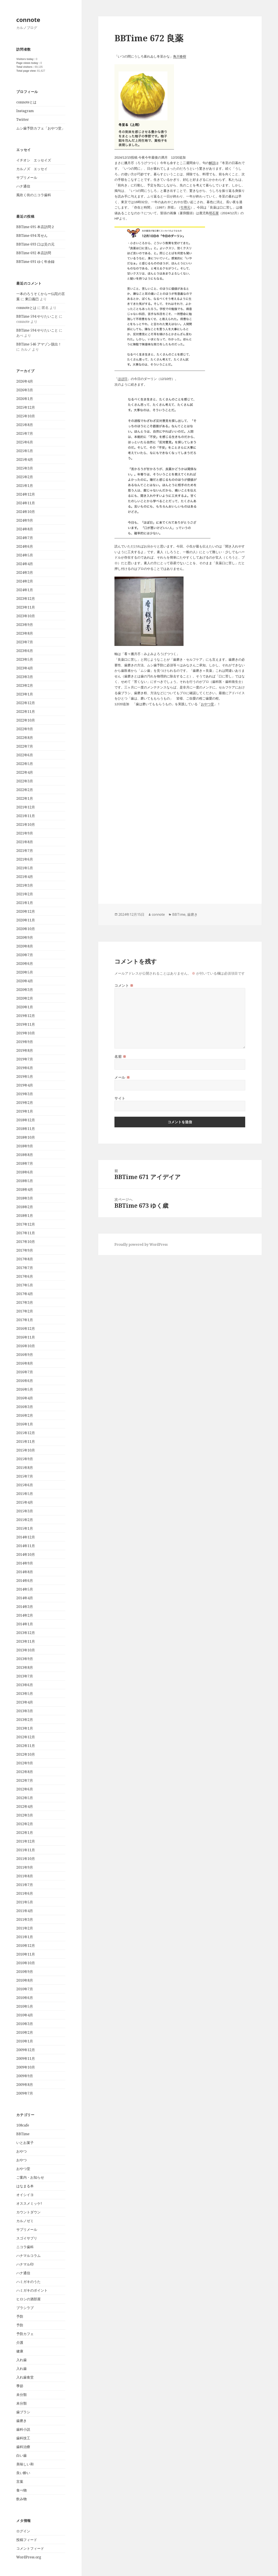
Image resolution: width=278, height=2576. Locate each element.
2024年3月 (24, 572)
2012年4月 (24, 1806)
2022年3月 (24, 781)
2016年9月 (24, 1354)
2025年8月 (24, 424)
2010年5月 (24, 2006)
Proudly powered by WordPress (141, 1244)
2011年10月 (25, 1858)
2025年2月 (24, 476)
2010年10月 (25, 1963)
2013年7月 (24, 1676)
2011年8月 (24, 1876)
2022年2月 (24, 789)
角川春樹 (179, 56)
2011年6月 (24, 1893)
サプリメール (26, 177)
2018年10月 (25, 1137)
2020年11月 (25, 920)
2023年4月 (24, 668)
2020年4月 (24, 981)
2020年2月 (24, 998)
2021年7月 (24, 850)
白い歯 (21, 2455)
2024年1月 (24, 589)
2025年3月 (24, 468)
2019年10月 (25, 1033)
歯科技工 (23, 2438)
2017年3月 (24, 1302)
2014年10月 (25, 1554)
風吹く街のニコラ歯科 (33, 194)
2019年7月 (24, 1059)
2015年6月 (24, 1485)
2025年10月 (25, 416)
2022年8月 (24, 737)
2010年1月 (24, 2041)
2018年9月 (24, 1146)
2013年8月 (24, 1667)
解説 (212, 163)
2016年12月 (25, 1328)
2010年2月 (24, 2032)
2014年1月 (24, 1624)
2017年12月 (25, 1224)
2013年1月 (24, 1728)
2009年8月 (24, 2084)
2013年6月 (24, 1684)
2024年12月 (25, 494)
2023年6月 (24, 650)
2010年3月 (24, 2023)
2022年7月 (24, 746)
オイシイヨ (25, 2194)
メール (122, 1077)
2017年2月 (24, 1311)
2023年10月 (25, 616)
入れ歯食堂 (25, 2377)
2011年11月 (25, 1850)
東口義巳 (32, 299)
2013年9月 (24, 1658)
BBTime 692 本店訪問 (33, 252)
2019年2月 (24, 1102)
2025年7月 (24, 433)
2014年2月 (24, 1615)
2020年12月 (25, 911)
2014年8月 (24, 1571)
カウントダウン (28, 2212)
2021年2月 (24, 894)
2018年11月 (25, 1128)
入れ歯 (21, 2359)
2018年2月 (24, 1206)
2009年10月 (25, 2067)
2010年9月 (24, 1971)
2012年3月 (24, 1815)
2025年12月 (25, 407)
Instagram (25, 110)
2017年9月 (24, 1250)
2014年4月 (24, 1598)
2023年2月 (24, 685)
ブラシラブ (25, 2307)
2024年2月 (24, 581)
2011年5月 (24, 1902)
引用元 (185, 207)
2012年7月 (24, 1780)
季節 (19, 2386)
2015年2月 (24, 1519)
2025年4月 (24, 459)
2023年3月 (24, 676)
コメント (124, 985)
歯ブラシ (23, 2412)
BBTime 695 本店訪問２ (35, 226)
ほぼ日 (122, 379)
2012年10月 (25, 1754)
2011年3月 (24, 1919)
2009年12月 (25, 2049)
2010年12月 (25, 1945)
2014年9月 (24, 1563)
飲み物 (21, 2498)
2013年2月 (24, 1719)
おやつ (21, 2151)
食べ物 (21, 2490)
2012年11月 (25, 1745)
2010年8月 (24, 1980)
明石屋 (214, 213)
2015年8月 (24, 1467)
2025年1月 (24, 485)
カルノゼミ (25, 2220)
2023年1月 (24, 694)
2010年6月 (24, 1997)
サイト (119, 1098)
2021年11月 (25, 815)
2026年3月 (24, 390)
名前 (120, 1056)
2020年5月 (24, 972)
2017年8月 (24, 1259)
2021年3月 (24, 885)
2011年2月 (24, 1928)
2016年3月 (24, 1406)
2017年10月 (25, 1241)
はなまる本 (25, 2186)
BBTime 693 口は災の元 (35, 244)
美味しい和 (25, 2464)
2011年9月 (24, 1867)
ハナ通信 (23, 186)
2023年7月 (24, 642)
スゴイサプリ (26, 2238)
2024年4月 (24, 563)
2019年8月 (24, 1050)
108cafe (22, 2125)
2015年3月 (24, 1511)
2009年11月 (25, 2058)
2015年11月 (25, 1441)
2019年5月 (24, 1076)
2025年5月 (24, 450)
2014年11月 (25, 1545)
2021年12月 (25, 807)
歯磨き (21, 2420)
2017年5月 (24, 1285)
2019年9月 (24, 1041)
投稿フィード (26, 2539)
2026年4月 (24, 381)
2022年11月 (25, 711)
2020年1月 (24, 1007)
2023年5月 (24, 659)
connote (28, 20)
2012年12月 (25, 1737)
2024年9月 (24, 520)
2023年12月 (25, 598)
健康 (19, 2351)
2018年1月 (24, 1215)
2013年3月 (24, 1710)
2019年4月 (24, 1085)
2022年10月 (25, 720)
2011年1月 (24, 1936)
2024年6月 (24, 546)
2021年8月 (24, 841)
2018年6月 (24, 1172)
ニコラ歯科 (25, 2246)
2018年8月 (24, 1154)
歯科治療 (23, 2446)
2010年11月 (25, 1954)
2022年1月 (24, 798)
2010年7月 (24, 1989)
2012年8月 (24, 1771)
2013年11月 (25, 1641)
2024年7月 (24, 537)
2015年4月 (24, 1502)
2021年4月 (24, 876)
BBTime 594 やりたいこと (37, 316)
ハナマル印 (25, 2264)
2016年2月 (24, 1415)
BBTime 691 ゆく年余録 (35, 261)
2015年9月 (24, 1458)
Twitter (22, 119)
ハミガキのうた (28, 2281)
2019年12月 (25, 1015)
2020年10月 (25, 928)
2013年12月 (25, 1632)
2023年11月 (25, 607)
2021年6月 (24, 859)
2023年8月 (24, 633)
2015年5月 (24, 1493)
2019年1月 (24, 1111)
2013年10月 (25, 1650)
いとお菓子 (25, 2142)
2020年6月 (24, 963)
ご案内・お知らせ (30, 2177)
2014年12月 (25, 1537)
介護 (19, 2342)
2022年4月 (24, 772)
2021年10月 (25, 824)
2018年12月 (25, 1120)
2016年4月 (24, 1398)
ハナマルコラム (28, 2255)
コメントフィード (30, 2548)
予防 (19, 2316)
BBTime (23, 2133)
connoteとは (26, 102)
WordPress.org (28, 2557)
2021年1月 (24, 902)
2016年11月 (25, 1337)
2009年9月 (24, 2075)
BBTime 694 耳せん (32, 235)
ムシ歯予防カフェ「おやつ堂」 (40, 128)
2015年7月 (24, 1476)
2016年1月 (24, 1424)
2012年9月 (24, 1763)
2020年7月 (24, 954)
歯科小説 (23, 2429)
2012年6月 (24, 1789)
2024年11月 (25, 503)
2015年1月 (24, 1528)
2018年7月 (24, 1163)
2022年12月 (25, 702)
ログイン (23, 2531)
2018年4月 (24, 1189)
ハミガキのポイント (32, 2290)
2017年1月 (24, 1319)
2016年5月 (24, 1389)
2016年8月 (24, 1363)
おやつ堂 (23, 2168)
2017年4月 (24, 1293)
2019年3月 (24, 1093)
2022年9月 (24, 729)
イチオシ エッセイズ (33, 160)
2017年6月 (24, 1276)
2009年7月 (24, 2093)
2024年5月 (24, 555)
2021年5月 (24, 868)
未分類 (21, 2394)
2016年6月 (24, 1380)
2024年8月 (24, 529)
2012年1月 (24, 1832)
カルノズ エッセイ (32, 168)
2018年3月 (24, 1198)
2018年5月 (24, 1180)
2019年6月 (24, 1067)
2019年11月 (25, 1024)
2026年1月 (24, 398)
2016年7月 (24, 1372)
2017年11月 (25, 1233)
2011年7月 (24, 1884)
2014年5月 (24, 1589)
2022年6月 (24, 755)
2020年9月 (24, 937)
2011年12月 (25, 1841)
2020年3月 (24, 989)
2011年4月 (24, 1910)
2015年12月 (25, 1432)
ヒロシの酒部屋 (28, 2299)
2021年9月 (24, 833)
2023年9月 (24, 624)
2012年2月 (24, 1823)
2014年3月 (24, 1606)
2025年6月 (24, 442)
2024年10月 (25, 511)
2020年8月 (24, 946)
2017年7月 (24, 1267)
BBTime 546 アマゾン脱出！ (38, 344)
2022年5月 (24, 763)
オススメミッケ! (29, 2203)
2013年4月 (24, 1702)
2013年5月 (24, 1693)
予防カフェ (25, 2333)
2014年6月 (24, 1580)
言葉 (19, 2481)
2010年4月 (24, 2015)
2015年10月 (25, 1450)
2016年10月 (25, 1346)
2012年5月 (24, 1797)
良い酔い (23, 2472)
